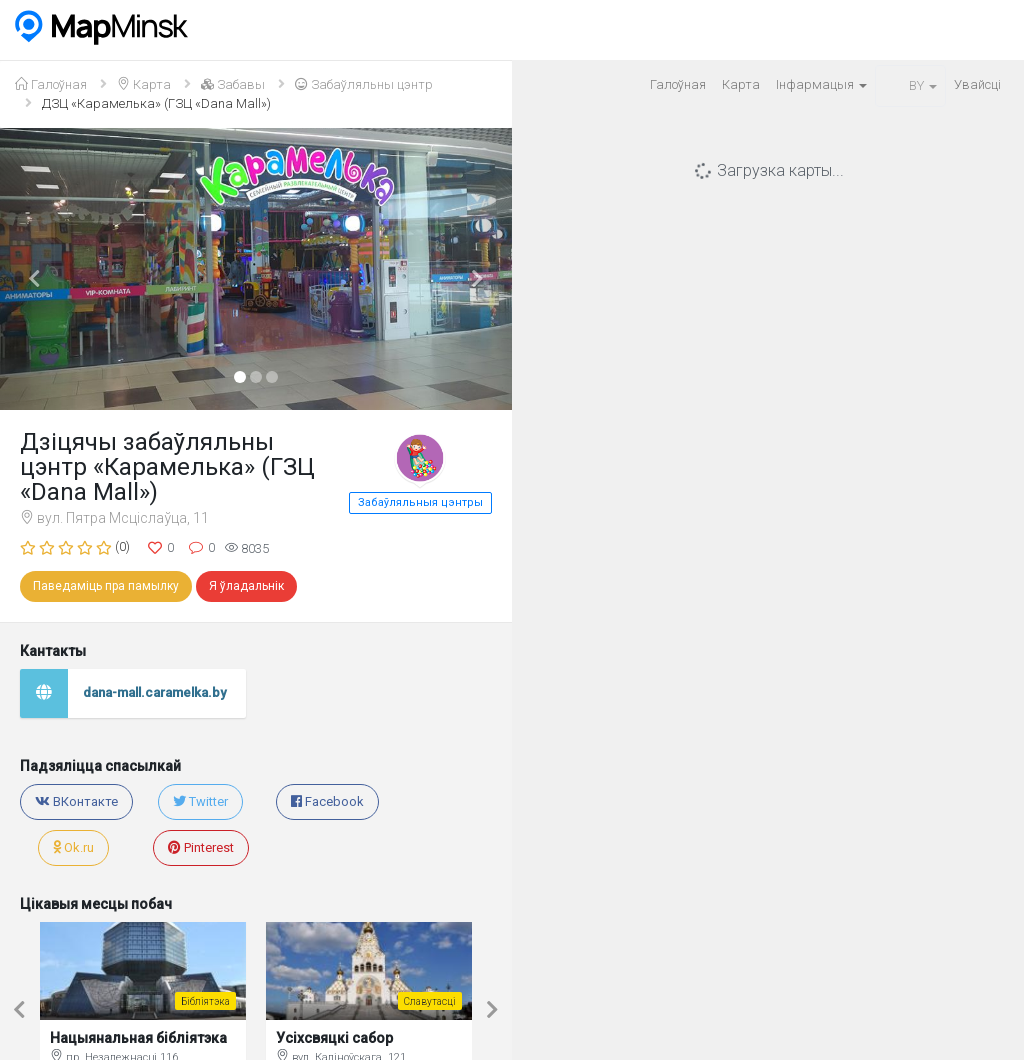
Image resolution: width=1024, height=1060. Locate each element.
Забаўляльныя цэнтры (420, 502)
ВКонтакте (76, 801)
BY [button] (910, 85)
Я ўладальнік (246, 586)
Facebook (327, 801)
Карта (741, 84)
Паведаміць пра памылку (106, 586)
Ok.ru (73, 847)
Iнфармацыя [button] (821, 84)
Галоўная (678, 84)
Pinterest (201, 847)
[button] (38, 269)
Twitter (200, 801)
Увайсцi (977, 84)
